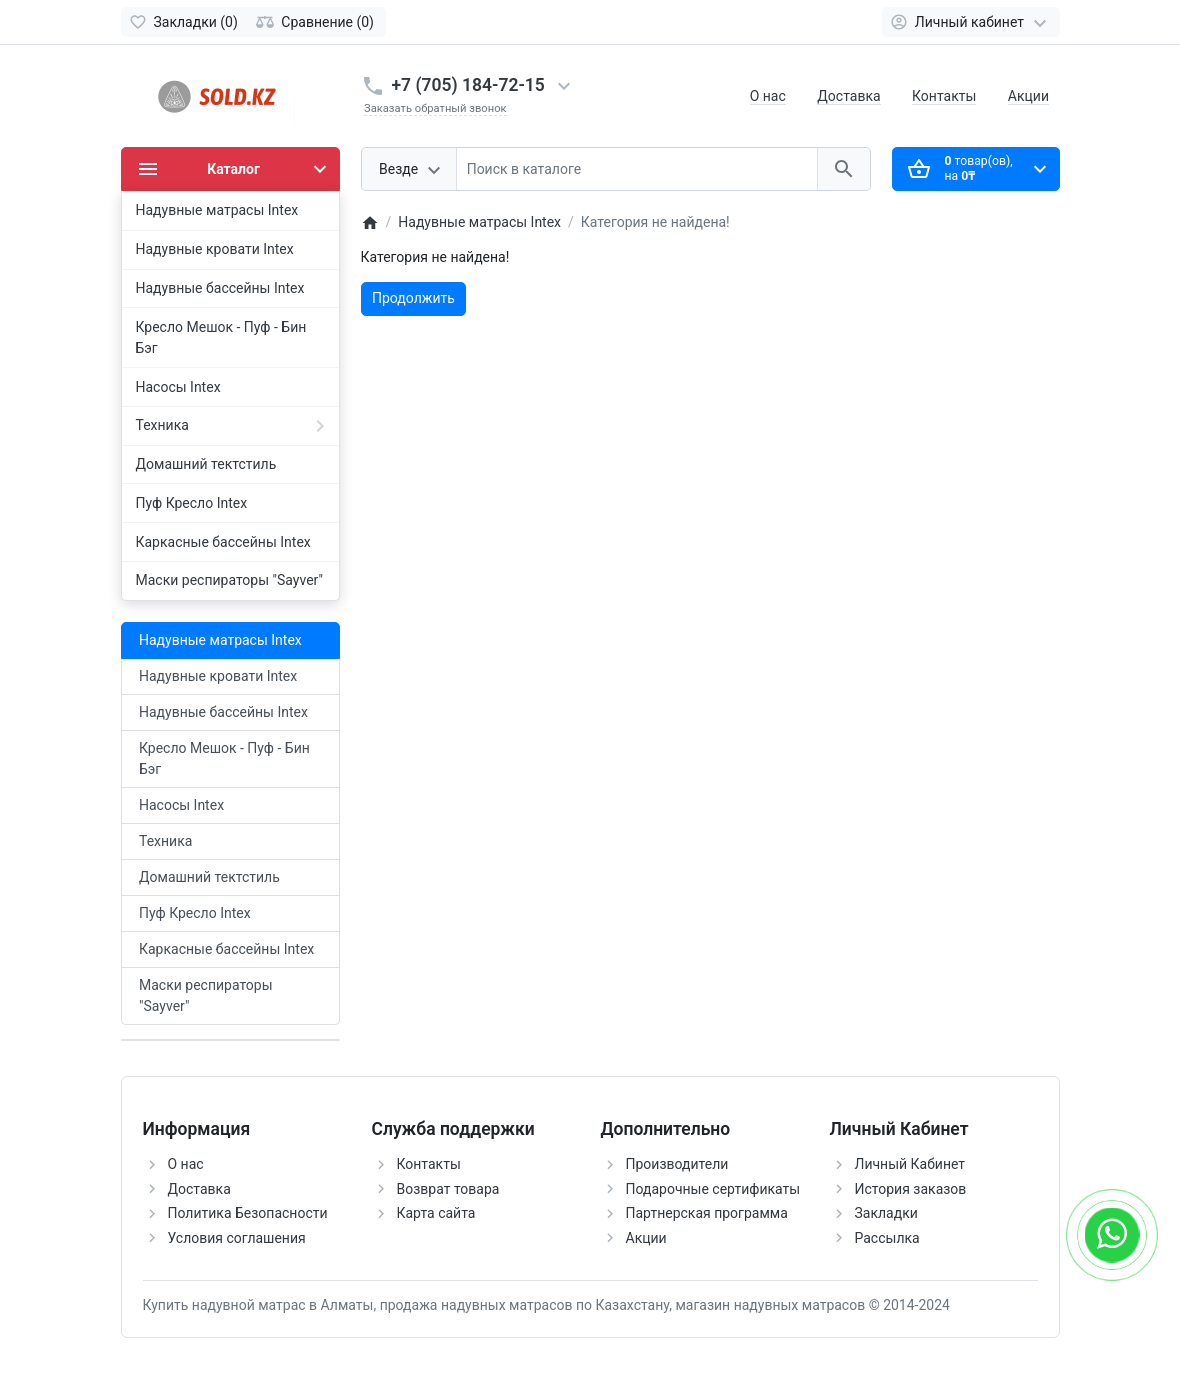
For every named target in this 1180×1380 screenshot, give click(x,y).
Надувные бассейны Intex (223, 712)
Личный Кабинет (910, 1164)
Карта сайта (436, 1213)
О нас (768, 96)
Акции (1028, 96)
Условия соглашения (237, 1238)
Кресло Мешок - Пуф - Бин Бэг (224, 758)
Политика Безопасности (248, 1213)
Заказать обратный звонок (435, 108)
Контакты (944, 96)
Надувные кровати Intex (218, 676)
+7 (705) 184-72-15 (468, 85)
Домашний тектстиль (209, 877)
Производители (677, 1164)
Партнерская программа (707, 1213)
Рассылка (887, 1238)
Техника (165, 841)
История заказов (911, 1189)
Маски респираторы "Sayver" (206, 995)
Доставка (848, 96)
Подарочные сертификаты (713, 1189)
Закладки (886, 1213)
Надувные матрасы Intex (220, 640)
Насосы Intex (181, 805)
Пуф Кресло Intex (195, 913)
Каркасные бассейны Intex (226, 949)
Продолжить (413, 298)
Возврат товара (448, 1189)
